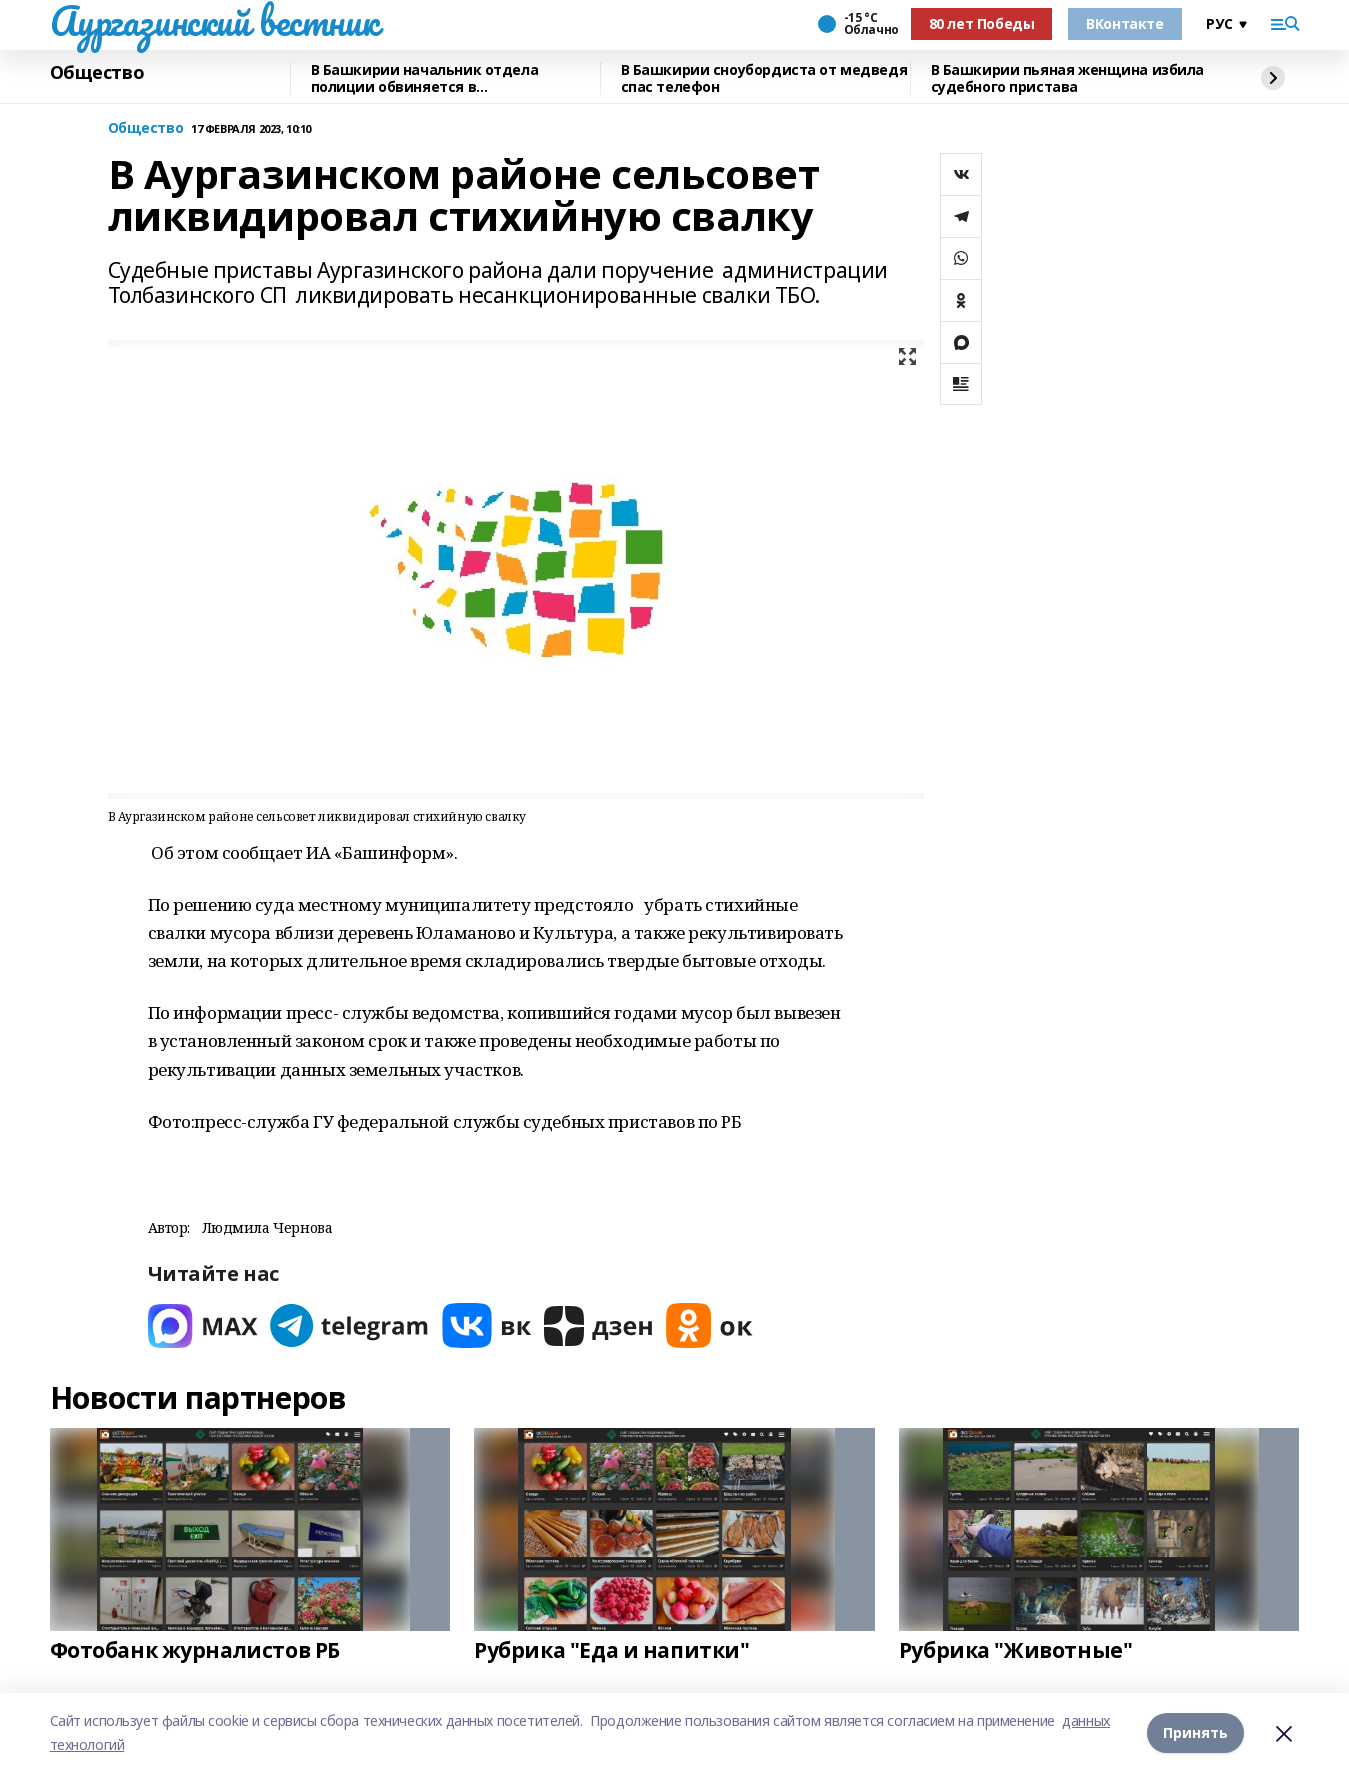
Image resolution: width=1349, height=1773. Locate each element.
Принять (1195, 1732)
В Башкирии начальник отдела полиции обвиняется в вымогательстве (425, 78)
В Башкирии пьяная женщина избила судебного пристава (1068, 78)
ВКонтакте (1124, 23)
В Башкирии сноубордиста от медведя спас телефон (764, 78)
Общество (97, 73)
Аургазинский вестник (214, 21)
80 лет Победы (982, 23)
